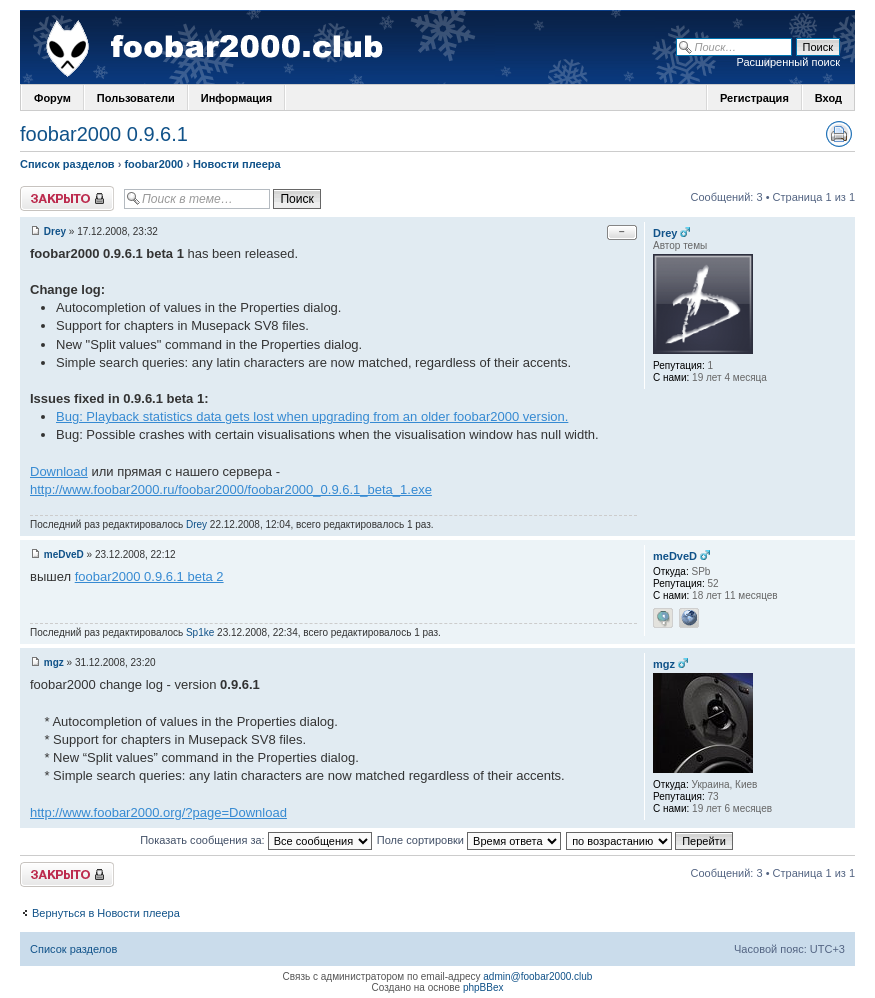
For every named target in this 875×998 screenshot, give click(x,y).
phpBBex (483, 987)
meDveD (64, 554)
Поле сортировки (469, 840)
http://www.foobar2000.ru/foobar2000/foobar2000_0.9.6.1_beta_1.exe (231, 489)
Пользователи (136, 98)
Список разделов (67, 164)
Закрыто (67, 198)
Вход (828, 98)
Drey (55, 231)
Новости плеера (237, 164)
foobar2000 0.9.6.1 (104, 134)
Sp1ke (200, 632)
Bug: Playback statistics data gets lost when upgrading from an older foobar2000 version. (312, 416)
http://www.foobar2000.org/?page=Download (158, 812)
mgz (54, 662)
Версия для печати (839, 134)
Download (59, 471)
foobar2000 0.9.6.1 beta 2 (149, 576)
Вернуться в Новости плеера (106, 913)
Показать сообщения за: (256, 840)
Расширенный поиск (788, 62)
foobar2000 (153, 164)
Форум (52, 98)
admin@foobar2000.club (537, 976)
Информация (236, 98)
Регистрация (754, 98)
